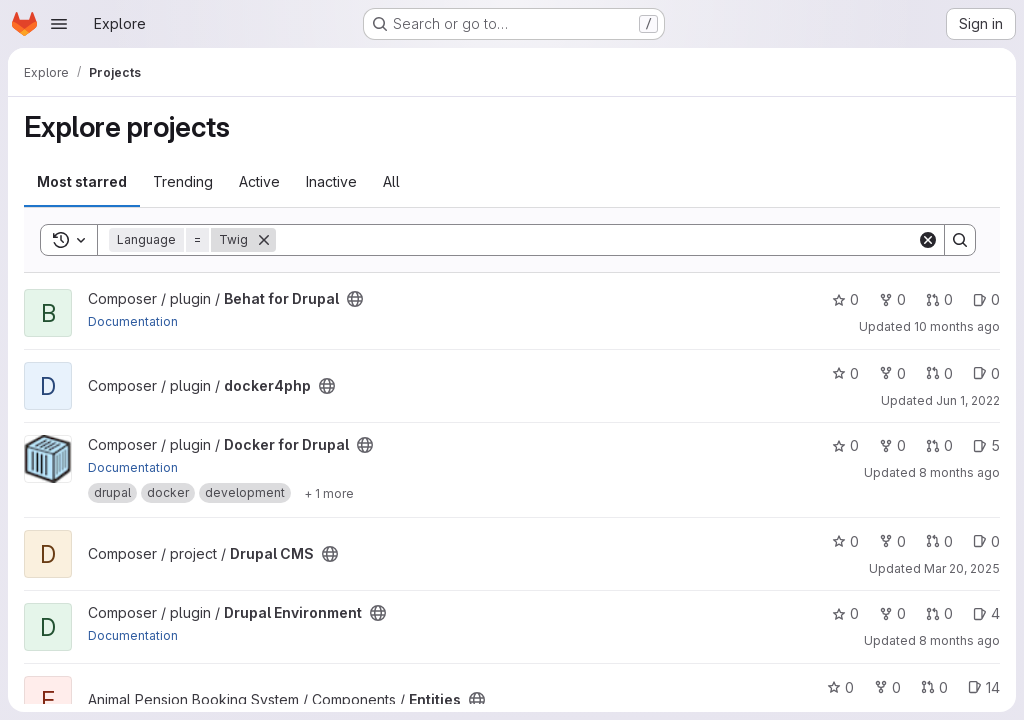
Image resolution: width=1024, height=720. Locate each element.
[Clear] (928, 240)
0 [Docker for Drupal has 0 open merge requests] (939, 445)
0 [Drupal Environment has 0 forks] (892, 613)
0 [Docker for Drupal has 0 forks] (892, 445)
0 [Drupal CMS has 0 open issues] (986, 541)
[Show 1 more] (329, 493)
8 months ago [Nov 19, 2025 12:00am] (959, 640)
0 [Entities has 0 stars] (840, 687)
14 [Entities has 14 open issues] (984, 687)
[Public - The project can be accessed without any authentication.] (355, 299)
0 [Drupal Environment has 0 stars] (845, 613)
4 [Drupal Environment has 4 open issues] (986, 613)
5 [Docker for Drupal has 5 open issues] (986, 445)
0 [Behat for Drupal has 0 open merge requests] (939, 299)
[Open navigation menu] (59, 24)
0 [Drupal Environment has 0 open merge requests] (939, 613)
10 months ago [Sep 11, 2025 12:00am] (957, 326)
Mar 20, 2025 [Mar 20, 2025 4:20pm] (962, 568)
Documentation (133, 321)
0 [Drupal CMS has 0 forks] (892, 541)
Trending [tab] (183, 181)
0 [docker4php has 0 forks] (892, 373)
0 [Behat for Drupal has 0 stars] (845, 299)
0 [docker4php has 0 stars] (845, 373)
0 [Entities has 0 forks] (887, 687)
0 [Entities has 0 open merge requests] (934, 687)
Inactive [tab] (331, 181)
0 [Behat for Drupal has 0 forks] (892, 299)
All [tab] (391, 181)
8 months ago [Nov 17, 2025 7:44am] (959, 472)
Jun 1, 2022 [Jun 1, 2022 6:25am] (968, 400)
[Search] (596, 240)
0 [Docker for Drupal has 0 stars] (845, 445)
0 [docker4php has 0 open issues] (986, 373)
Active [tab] (259, 181)
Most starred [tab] (82, 181)
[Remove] (264, 240)
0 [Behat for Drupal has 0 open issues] (986, 299)
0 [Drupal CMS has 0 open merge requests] (939, 541)
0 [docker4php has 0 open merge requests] (939, 373)
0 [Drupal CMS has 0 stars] (845, 541)
